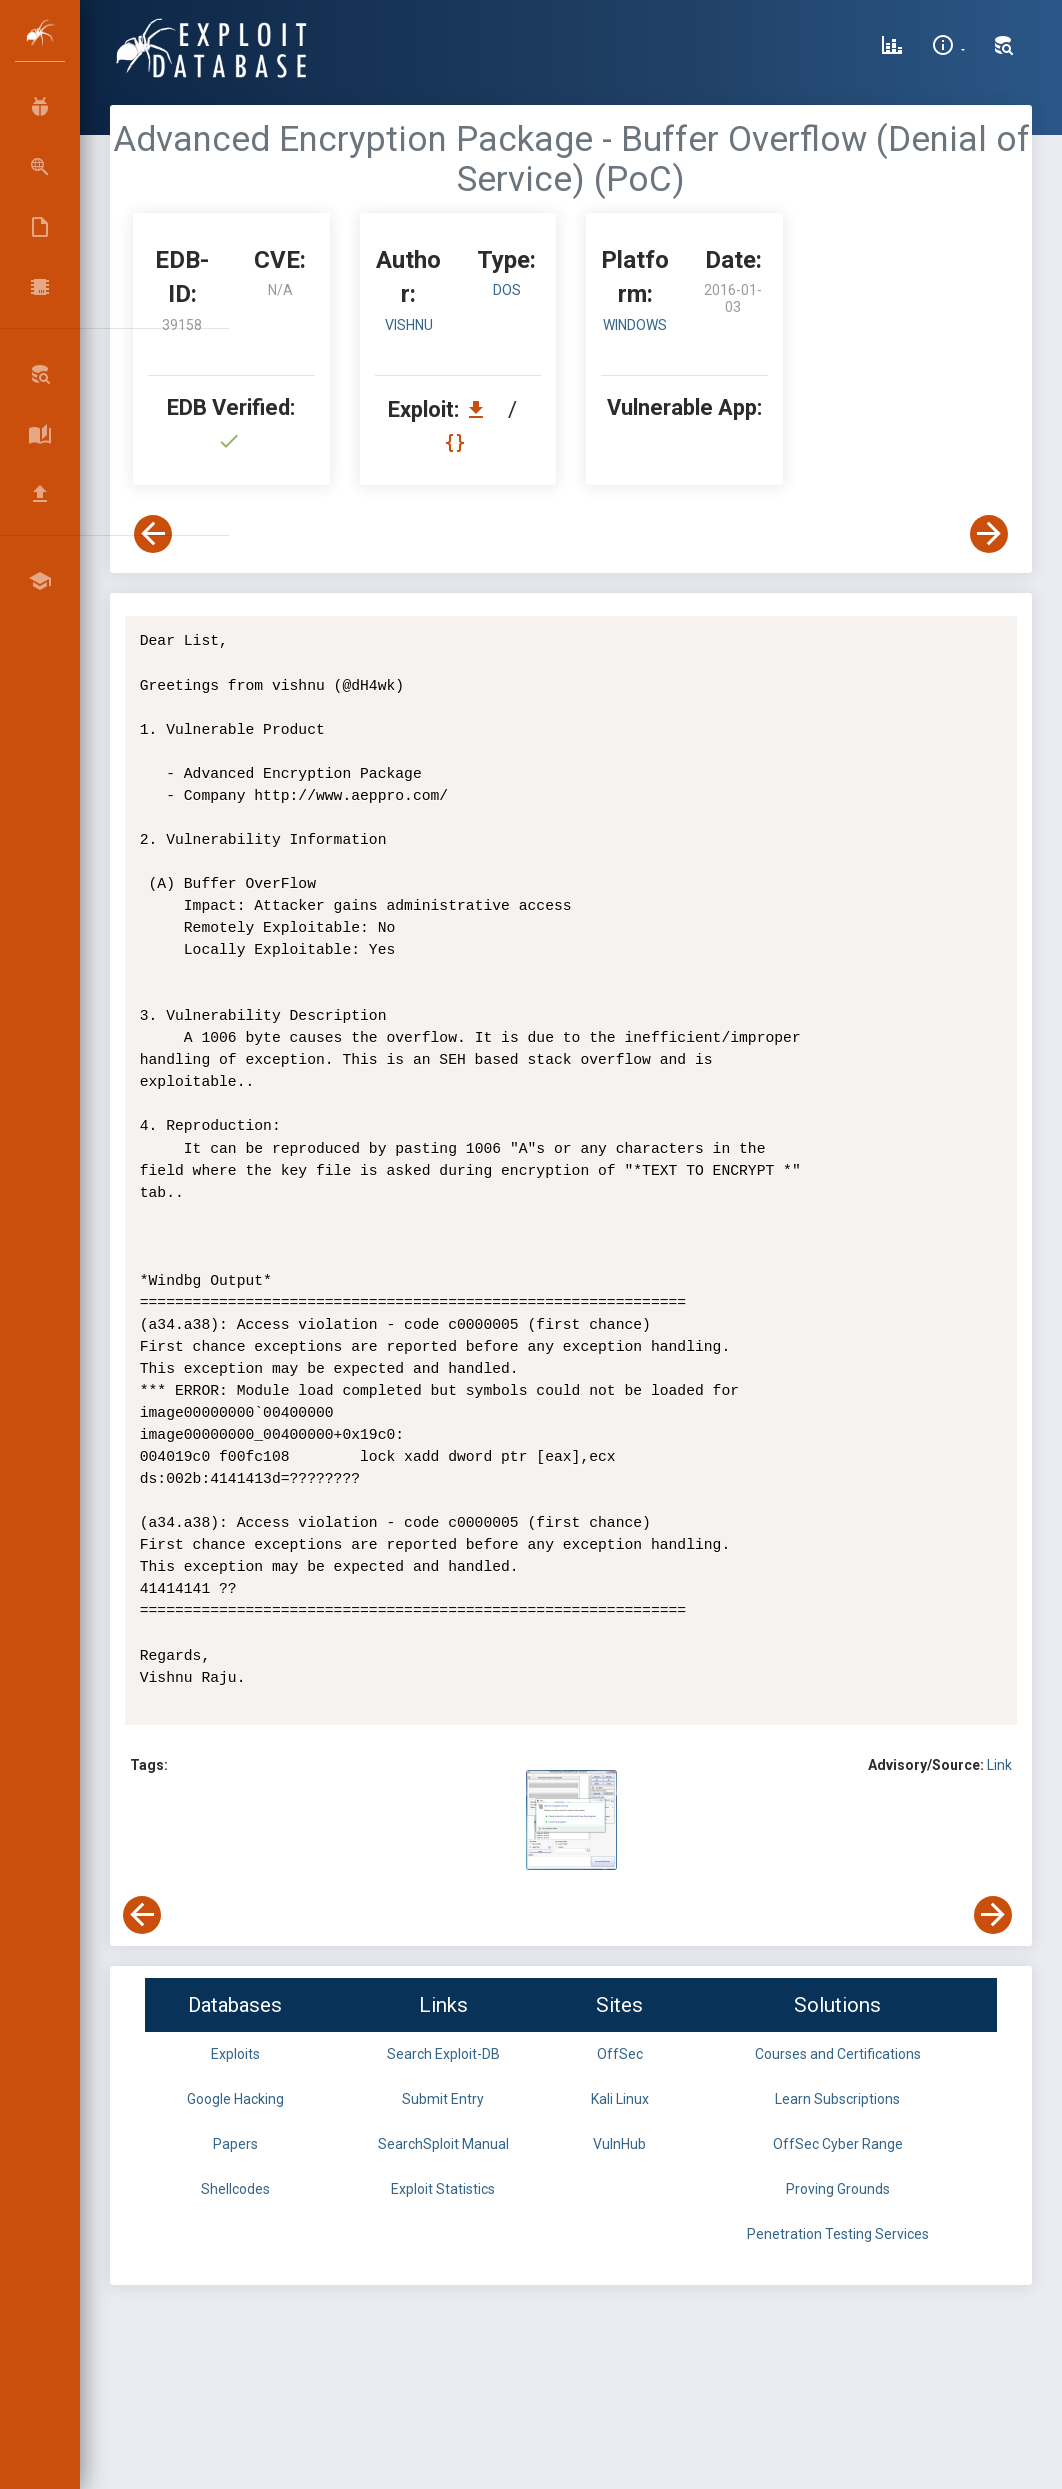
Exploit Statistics (443, 2189)
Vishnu (409, 325)
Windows (635, 325)
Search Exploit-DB (443, 2054)
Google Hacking (235, 2099)
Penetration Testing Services (838, 2234)
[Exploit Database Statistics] (892, 48)
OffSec (620, 2054)
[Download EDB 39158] (481, 409)
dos (507, 290)
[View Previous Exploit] (153, 534)
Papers (235, 2144)
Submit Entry (443, 2099)
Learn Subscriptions (837, 2099)
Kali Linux (620, 2099)
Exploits (235, 2054)
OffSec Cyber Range (838, 2144)
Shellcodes (235, 2189)
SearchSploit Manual (443, 2144)
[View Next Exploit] (989, 534)
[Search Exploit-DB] (1004, 48)
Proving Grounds (838, 2189)
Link (999, 1765)
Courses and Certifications (838, 2054)
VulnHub (619, 2144)
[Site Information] (948, 48)
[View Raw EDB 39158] (457, 442)
